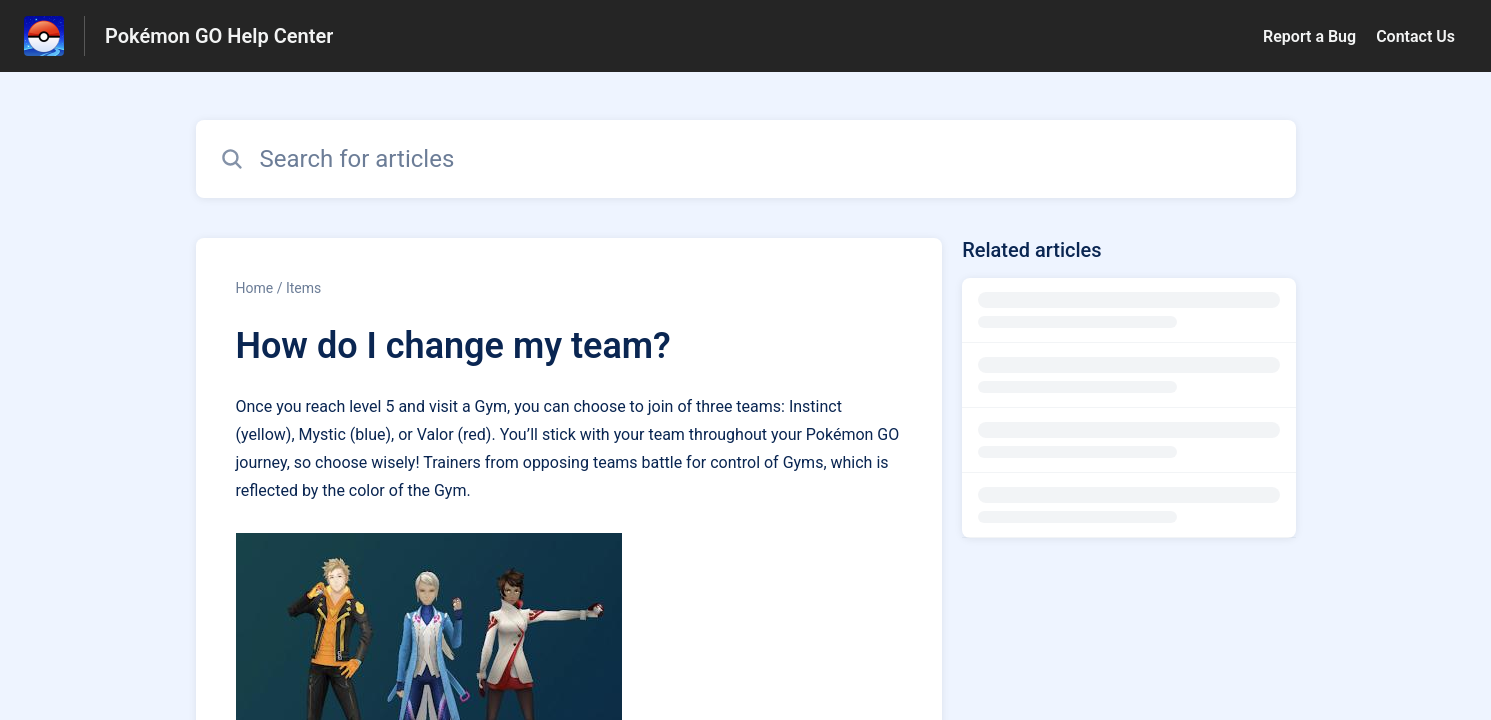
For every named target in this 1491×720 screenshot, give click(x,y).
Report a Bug (1309, 36)
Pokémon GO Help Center (219, 36)
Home (255, 288)
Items (303, 288)
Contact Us (1415, 36)
